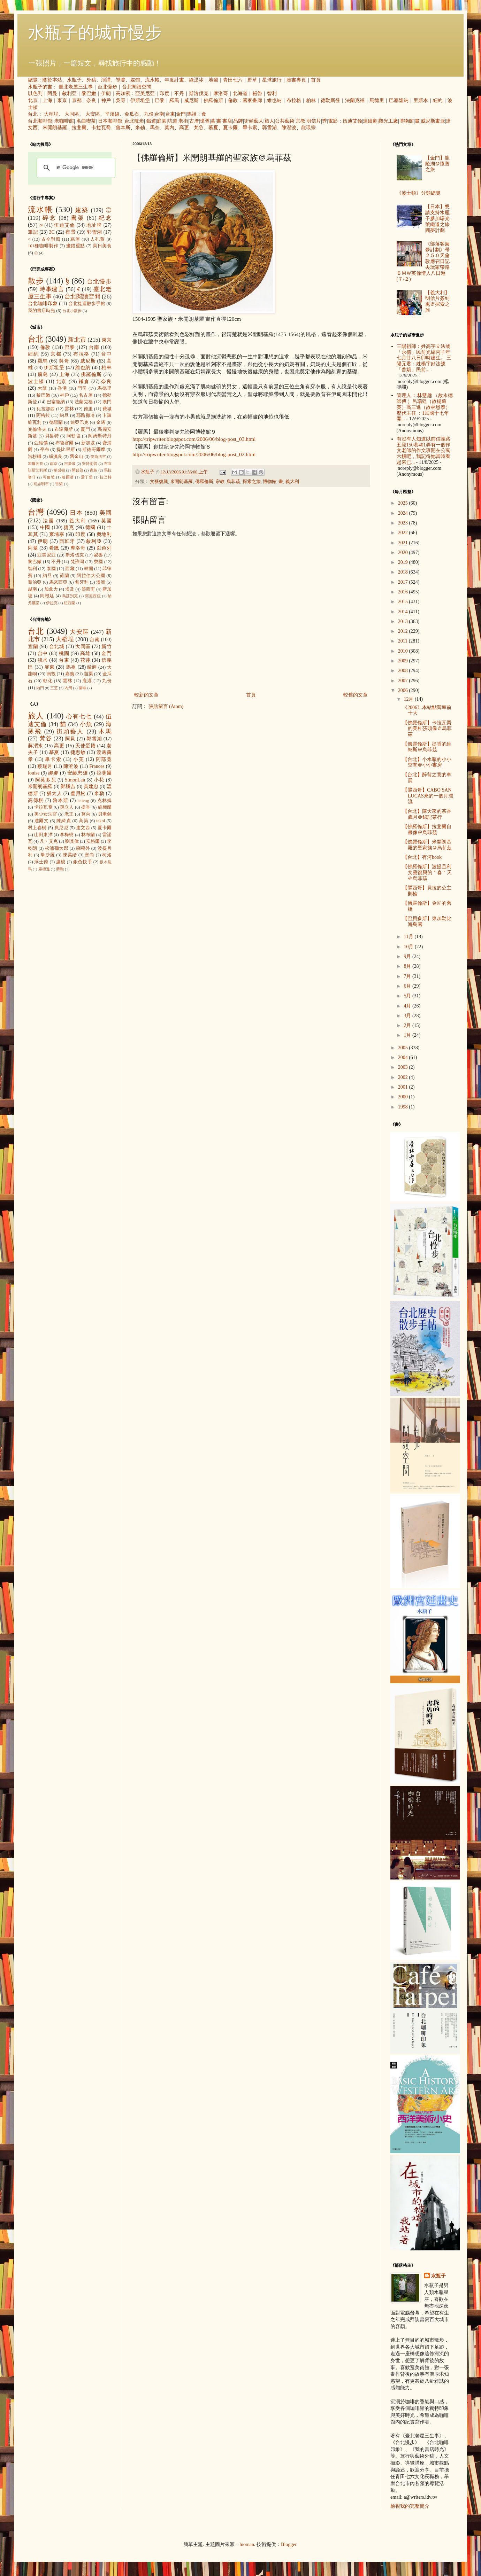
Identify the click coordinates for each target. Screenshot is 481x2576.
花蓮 (85, 660)
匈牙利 (82, 582)
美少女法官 (45, 814)
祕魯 (257, 93)
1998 (403, 1107)
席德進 (44, 869)
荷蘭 (64, 575)
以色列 (35, 93)
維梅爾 (105, 807)
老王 (69, 814)
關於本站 (52, 80)
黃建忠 (91, 786)
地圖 (213, 80)
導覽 (120, 80)
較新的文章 (146, 695)
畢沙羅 (47, 855)
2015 (403, 601)
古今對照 (51, 239)
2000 (403, 1096)
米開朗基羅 (55, 127)
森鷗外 (83, 848)
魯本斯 (123, 127)
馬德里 (376, 100)
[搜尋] (74, 168)
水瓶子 (74, 80)
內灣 (68, 688)
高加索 (123, 93)
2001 (403, 1087)
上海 (47, 100)
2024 (403, 513)
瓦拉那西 (45, 408)
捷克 (69, 527)
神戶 (106, 100)
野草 (252, 80)
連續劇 (370, 121)
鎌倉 (84, 381)
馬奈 (155, 127)
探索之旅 (252, 481)
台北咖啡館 (40, 121)
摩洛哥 (220, 93)
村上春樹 (37, 827)
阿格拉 (43, 415)
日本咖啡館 (110, 121)
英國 (106, 520)
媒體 (135, 80)
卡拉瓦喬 (101, 127)
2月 (408, 1025)
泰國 (51, 568)
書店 (227, 121)
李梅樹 (67, 834)
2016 (403, 591)
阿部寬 (104, 759)
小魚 (86, 724)
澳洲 (100, 582)
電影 (333, 121)
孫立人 (67, 807)
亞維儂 (41, 443)
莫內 (169, 127)
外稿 (91, 80)
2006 (403, 690)
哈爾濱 (68, 477)
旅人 (269, 121)
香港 (62, 388)
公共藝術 (285, 121)
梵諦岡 (77, 561)
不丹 (179, 93)
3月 (408, 1015)
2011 (403, 641)
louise (33, 773)
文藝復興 (159, 481)
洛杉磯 (34, 456)
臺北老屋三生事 (76, 87)
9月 (408, 956)
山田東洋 (43, 834)
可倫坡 (49, 477)
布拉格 (294, 100)
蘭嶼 (82, 688)
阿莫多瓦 (45, 780)
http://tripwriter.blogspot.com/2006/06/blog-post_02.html (194, 454)
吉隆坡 (70, 463)
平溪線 (112, 114)
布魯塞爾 (64, 443)
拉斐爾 (79, 127)
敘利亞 (69, 93)
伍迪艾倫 (352, 121)
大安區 (92, 114)
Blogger (288, 2544)
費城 (107, 408)
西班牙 (67, 541)
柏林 (311, 100)
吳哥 (120, 100)
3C (52, 232)
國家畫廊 (252, 100)
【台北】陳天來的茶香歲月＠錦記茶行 (427, 814)
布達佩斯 (63, 429)
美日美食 (102, 245)
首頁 (316, 80)
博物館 (406, 121)
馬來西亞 (58, 582)
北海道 (240, 93)
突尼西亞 (93, 596)
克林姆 (104, 800)
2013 (403, 621)
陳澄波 (289, 127)
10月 (409, 946)
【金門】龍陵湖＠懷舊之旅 (437, 163)
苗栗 (88, 673)
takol (100, 820)
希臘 (54, 548)
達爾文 (42, 820)
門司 (82, 388)
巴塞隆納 (399, 100)
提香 (85, 807)
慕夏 (213, 127)
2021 (403, 542)
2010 (403, 651)
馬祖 (192, 114)
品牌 (238, 121)
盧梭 (61, 861)
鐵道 (151, 121)
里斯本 (420, 100)
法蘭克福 (355, 100)
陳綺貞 (63, 820)
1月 (408, 1035)
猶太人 (54, 793)
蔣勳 (60, 869)
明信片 (313, 121)
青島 (93, 470)
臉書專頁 (296, 80)
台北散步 (134, 121)
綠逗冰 (196, 80)
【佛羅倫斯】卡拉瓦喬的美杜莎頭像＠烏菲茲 (427, 728)
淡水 (43, 660)
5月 (408, 995)
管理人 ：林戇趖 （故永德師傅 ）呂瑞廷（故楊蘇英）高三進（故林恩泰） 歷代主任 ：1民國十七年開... (425, 407)
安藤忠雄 (77, 773)
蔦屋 (75, 239)
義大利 (292, 481)
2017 (403, 582)
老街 (183, 121)
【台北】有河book (422, 857)
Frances (97, 766)
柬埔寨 (56, 534)
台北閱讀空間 (136, 87)
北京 (33, 100)
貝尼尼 (61, 827)
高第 (84, 820)
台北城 (56, 646)
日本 (76, 512)
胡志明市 (41, 484)
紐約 (438, 100)
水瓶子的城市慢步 (95, 32)
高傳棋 (36, 800)
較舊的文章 (355, 695)
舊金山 (76, 456)
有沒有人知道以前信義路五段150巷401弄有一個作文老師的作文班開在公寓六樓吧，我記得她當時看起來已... (423, 450)
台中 (106, 354)
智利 (272, 93)
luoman (246, 2544)
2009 (403, 660)
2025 (403, 503)
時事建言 (51, 289)
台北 (33, 114)
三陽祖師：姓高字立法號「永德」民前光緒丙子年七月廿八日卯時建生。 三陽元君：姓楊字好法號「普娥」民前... (424, 358)
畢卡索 (250, 127)
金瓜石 (131, 114)
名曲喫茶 (86, 121)
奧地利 (104, 534)
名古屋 (86, 395)
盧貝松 (78, 793)
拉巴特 (106, 477)
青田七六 (233, 80)
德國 (90, 527)
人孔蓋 (97, 239)
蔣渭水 (35, 745)
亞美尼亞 (145, 93)
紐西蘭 (69, 603)
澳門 (107, 401)
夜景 (71, 232)
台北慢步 (107, 87)
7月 (408, 976)
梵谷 (199, 127)
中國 (45, 527)
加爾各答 (35, 463)
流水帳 (152, 80)
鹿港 (87, 680)
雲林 (69, 408)
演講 (106, 80)
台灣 (36, 512)
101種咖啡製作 (43, 245)
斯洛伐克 (198, 93)
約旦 (64, 415)
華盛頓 (59, 470)
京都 (77, 100)
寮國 (98, 561)
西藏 (69, 568)
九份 (149, 114)
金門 (181, 114)
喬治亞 (35, 582)
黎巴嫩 (89, 93)
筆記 (33, 232)
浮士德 (41, 861)
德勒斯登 (330, 100)
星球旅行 (272, 80)
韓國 (88, 568)
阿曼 (52, 93)
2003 (403, 1067)
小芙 (78, 759)
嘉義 (69, 673)
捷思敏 (78, 752)
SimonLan (75, 780)
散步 (36, 281)
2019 (403, 562)
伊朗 (106, 93)
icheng (83, 800)
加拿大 (51, 589)
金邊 (100, 422)
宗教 (300, 121)
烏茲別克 (70, 596)
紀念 (105, 218)
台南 (159, 114)
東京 (62, 100)
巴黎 (160, 100)
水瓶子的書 (40, 87)
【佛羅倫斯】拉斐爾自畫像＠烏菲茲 (427, 829)
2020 (403, 552)
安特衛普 (89, 463)
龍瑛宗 (308, 127)
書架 (77, 218)
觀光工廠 (388, 121)
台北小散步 (72, 311)
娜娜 (53, 773)
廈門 (85, 429)
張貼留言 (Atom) (166, 706)
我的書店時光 (41, 310)
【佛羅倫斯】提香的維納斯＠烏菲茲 (427, 747)
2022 (403, 532)
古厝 (194, 121)
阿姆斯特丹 (100, 436)
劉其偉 (72, 841)
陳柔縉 (70, 855)
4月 (408, 1006)
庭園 (162, 121)
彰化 (48, 680)
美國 (105, 512)
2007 (403, 680)
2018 (403, 572)
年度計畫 (174, 80)
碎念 (49, 218)
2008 (403, 670)
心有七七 (79, 716)
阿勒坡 (74, 436)
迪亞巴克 (79, 422)
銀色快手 (82, 861)
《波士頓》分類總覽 (419, 193)
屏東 (49, 667)
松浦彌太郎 (56, 848)
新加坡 (88, 443)
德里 (88, 408)
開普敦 (77, 470)
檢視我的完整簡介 (409, 2506)
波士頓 (36, 381)
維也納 (274, 100)
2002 (403, 1077)
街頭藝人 (254, 121)
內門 (40, 688)
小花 (99, 780)
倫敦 (233, 100)
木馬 (105, 731)
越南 (32, 589)
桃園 (64, 653)
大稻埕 (51, 114)
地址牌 (94, 225)
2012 (403, 631)
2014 (403, 611)
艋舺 (92, 667)
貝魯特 (52, 436)
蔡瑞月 (45, 766)
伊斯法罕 (98, 456)
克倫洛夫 (37, 429)
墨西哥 (88, 589)
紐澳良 (55, 456)
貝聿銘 (105, 814)
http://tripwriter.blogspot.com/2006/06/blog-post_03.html (194, 439)
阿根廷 (47, 595)
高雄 (85, 653)
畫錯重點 (75, 245)
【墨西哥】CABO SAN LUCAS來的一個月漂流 (428, 795)
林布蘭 (88, 834)
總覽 (33, 80)
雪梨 (59, 484)
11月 (409, 936)
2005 (403, 1047)
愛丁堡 (87, 477)
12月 (409, 699)
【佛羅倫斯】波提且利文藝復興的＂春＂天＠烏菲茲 (427, 872)
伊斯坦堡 (140, 100)
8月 (408, 966)
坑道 (172, 121)
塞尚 (89, 855)
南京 (54, 463)
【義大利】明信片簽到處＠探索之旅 (437, 301)
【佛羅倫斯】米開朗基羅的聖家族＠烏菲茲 (427, 844)
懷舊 (205, 121)
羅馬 (174, 100)
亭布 (44, 449)
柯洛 (107, 855)
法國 (48, 520)
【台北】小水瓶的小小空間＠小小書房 (427, 762)
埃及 (69, 589)
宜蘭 (33, 646)
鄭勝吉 (68, 786)
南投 (51, 673)
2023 (403, 523)
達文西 (83, 827)
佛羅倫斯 (213, 100)
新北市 (77, 339)
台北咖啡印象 (43, 303)
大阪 (42, 388)
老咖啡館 (64, 121)
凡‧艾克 (49, 841)
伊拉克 (52, 603)
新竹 (106, 646)
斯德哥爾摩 (93, 449)
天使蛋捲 (85, 745)
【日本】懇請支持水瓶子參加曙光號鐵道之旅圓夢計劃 (437, 218)
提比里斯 (65, 449)
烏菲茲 (233, 481)
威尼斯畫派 (433, 121)
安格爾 (93, 841)
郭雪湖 (269, 127)
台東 (170, 114)
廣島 (43, 374)
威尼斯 (191, 100)
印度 (164, 93)
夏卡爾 (230, 127)
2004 (403, 1057)
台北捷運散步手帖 (86, 303)
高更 (184, 127)
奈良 (91, 100)
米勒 (140, 127)
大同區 (71, 114)
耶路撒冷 (85, 415)
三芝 (54, 688)
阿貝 (70, 738)
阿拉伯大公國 (91, 575)
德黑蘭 (56, 422)
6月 (408, 986)
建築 (82, 210)
